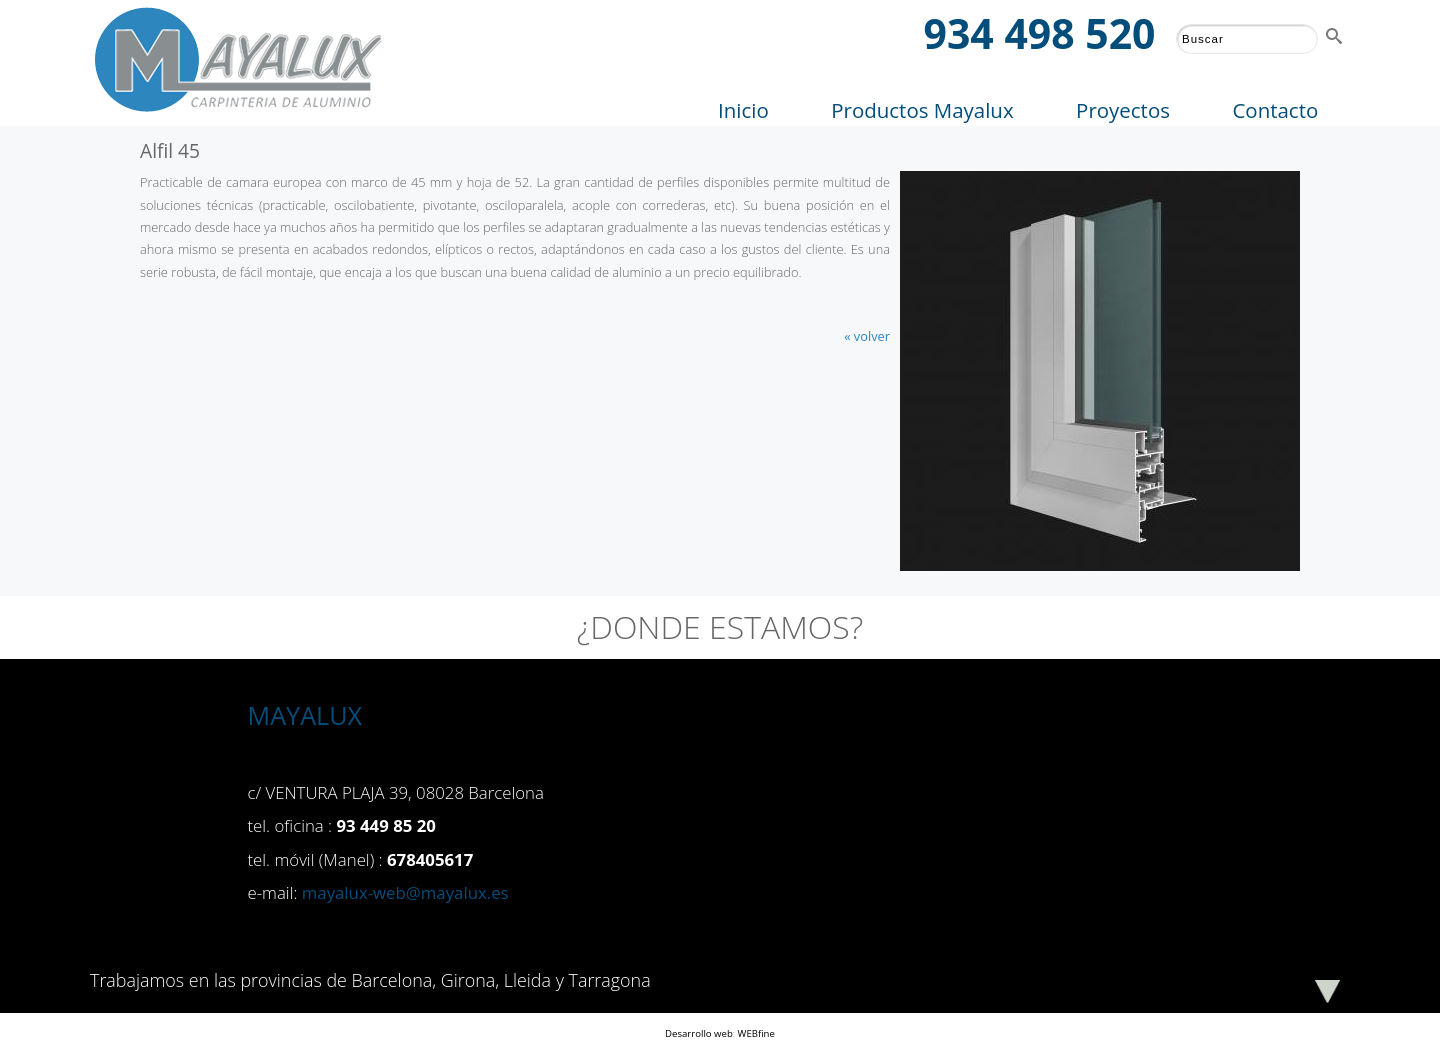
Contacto (1275, 110)
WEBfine (756, 1033)
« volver (867, 336)
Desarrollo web (699, 1033)
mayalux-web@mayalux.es (405, 892)
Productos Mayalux (922, 110)
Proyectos (1123, 110)
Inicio (743, 110)
